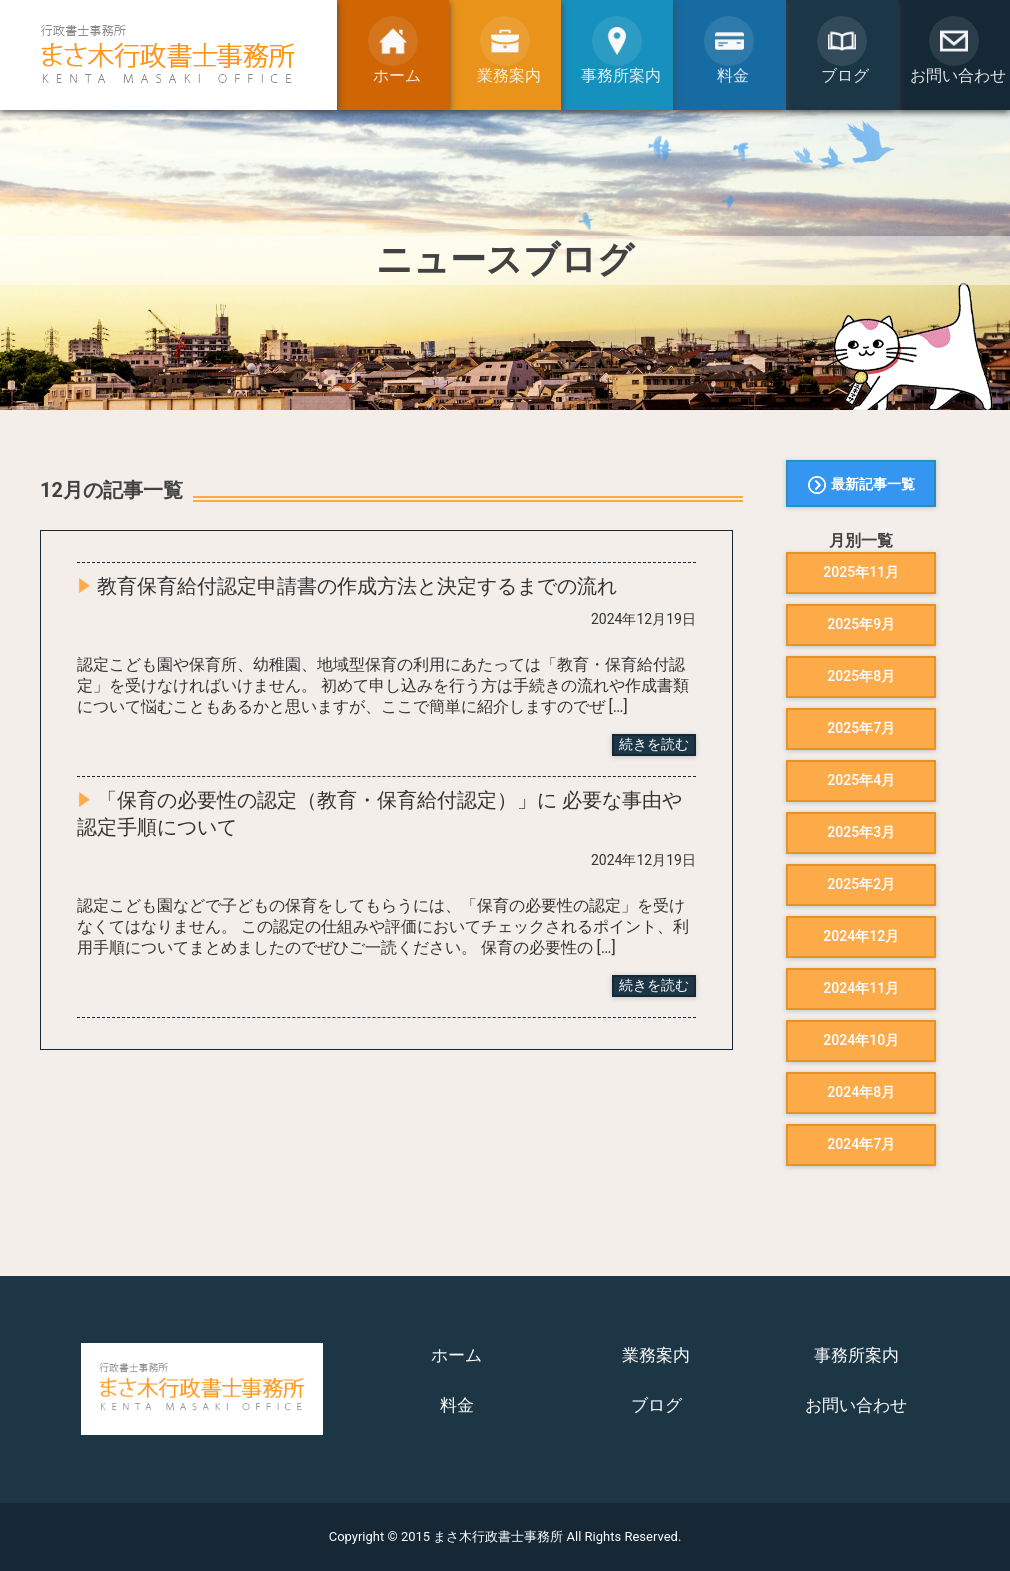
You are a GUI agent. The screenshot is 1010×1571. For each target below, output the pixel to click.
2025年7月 (861, 728)
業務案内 (656, 1355)
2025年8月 (861, 676)
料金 (457, 1405)
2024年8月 (861, 1092)
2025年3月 (861, 832)
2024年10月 (861, 1040)
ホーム (456, 1355)
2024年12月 (861, 936)
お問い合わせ (856, 1405)
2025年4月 (861, 780)
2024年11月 (861, 988)
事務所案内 (856, 1355)
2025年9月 (861, 624)
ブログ (656, 1405)
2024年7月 (861, 1144)
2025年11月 (861, 572)
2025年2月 (861, 884)
